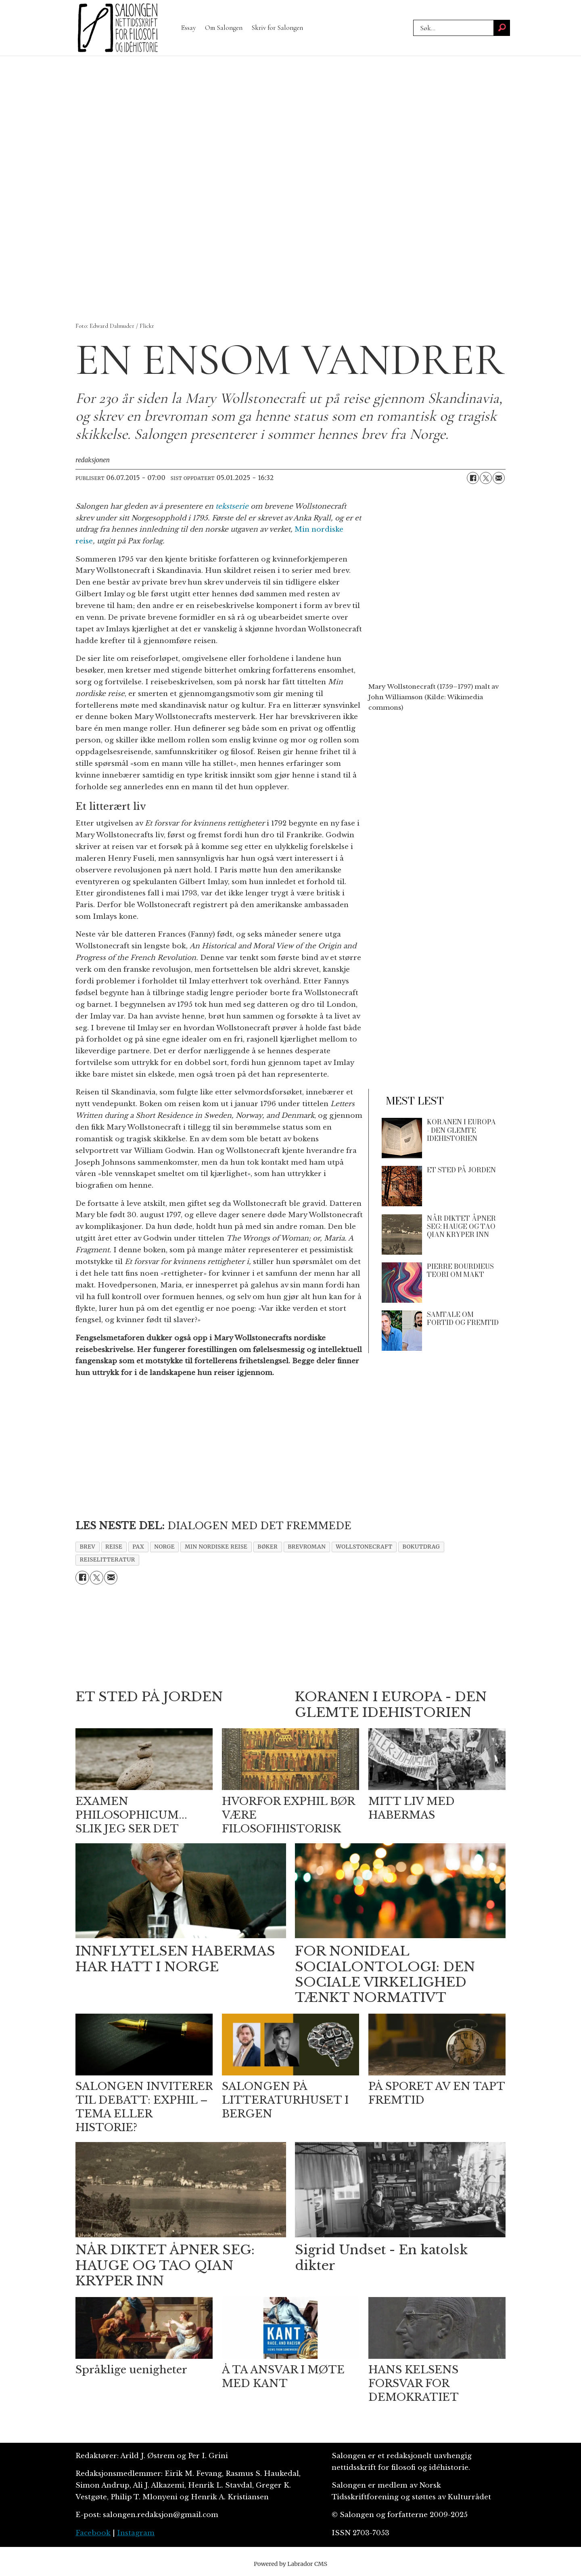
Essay (188, 27)
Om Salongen (223, 27)
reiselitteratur (107, 1559)
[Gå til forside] (117, 27)
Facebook (93, 2533)
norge (164, 1546)
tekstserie (232, 506)
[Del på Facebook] (473, 478)
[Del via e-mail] (499, 478)
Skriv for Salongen (277, 27)
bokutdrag (421, 1546)
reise (113, 1546)
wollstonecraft (364, 1546)
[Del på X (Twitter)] (486, 478)
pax (138, 1546)
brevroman (307, 1546)
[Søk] (502, 28)
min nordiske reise (216, 1546)
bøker (267, 1546)
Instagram (136, 2533)
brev (87, 1546)
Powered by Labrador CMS (290, 2564)
